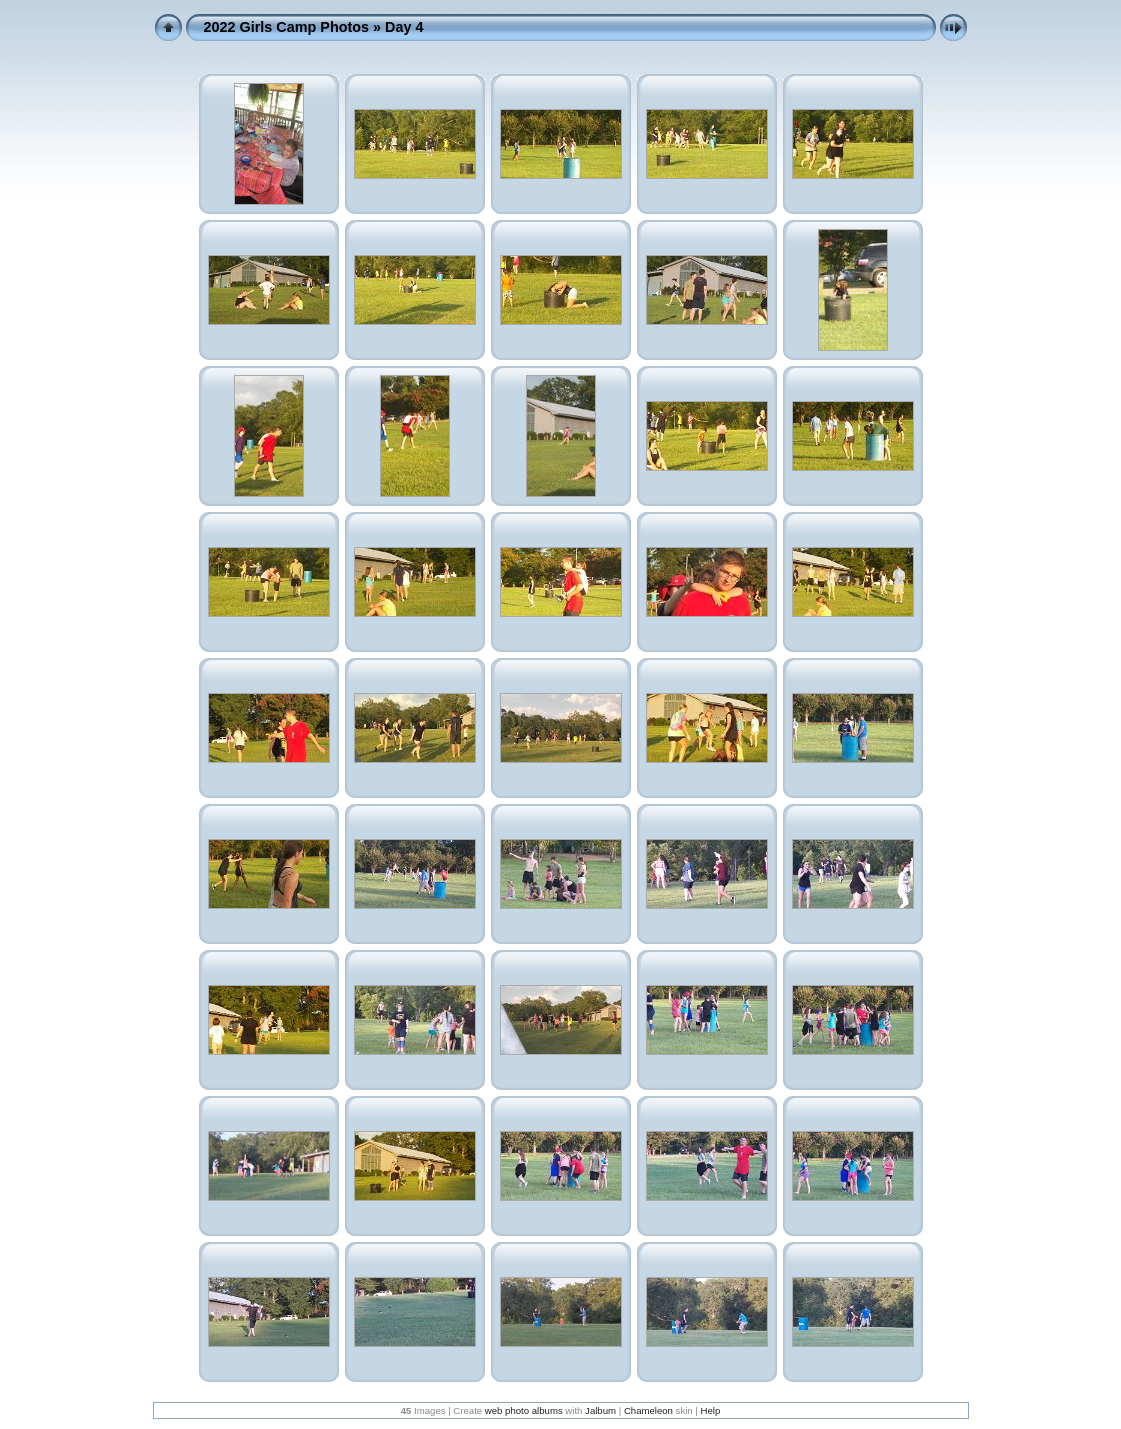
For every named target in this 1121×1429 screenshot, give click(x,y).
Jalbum (600, 1410)
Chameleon (648, 1410)
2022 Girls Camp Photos (287, 27)
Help (711, 1410)
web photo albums (524, 1410)
